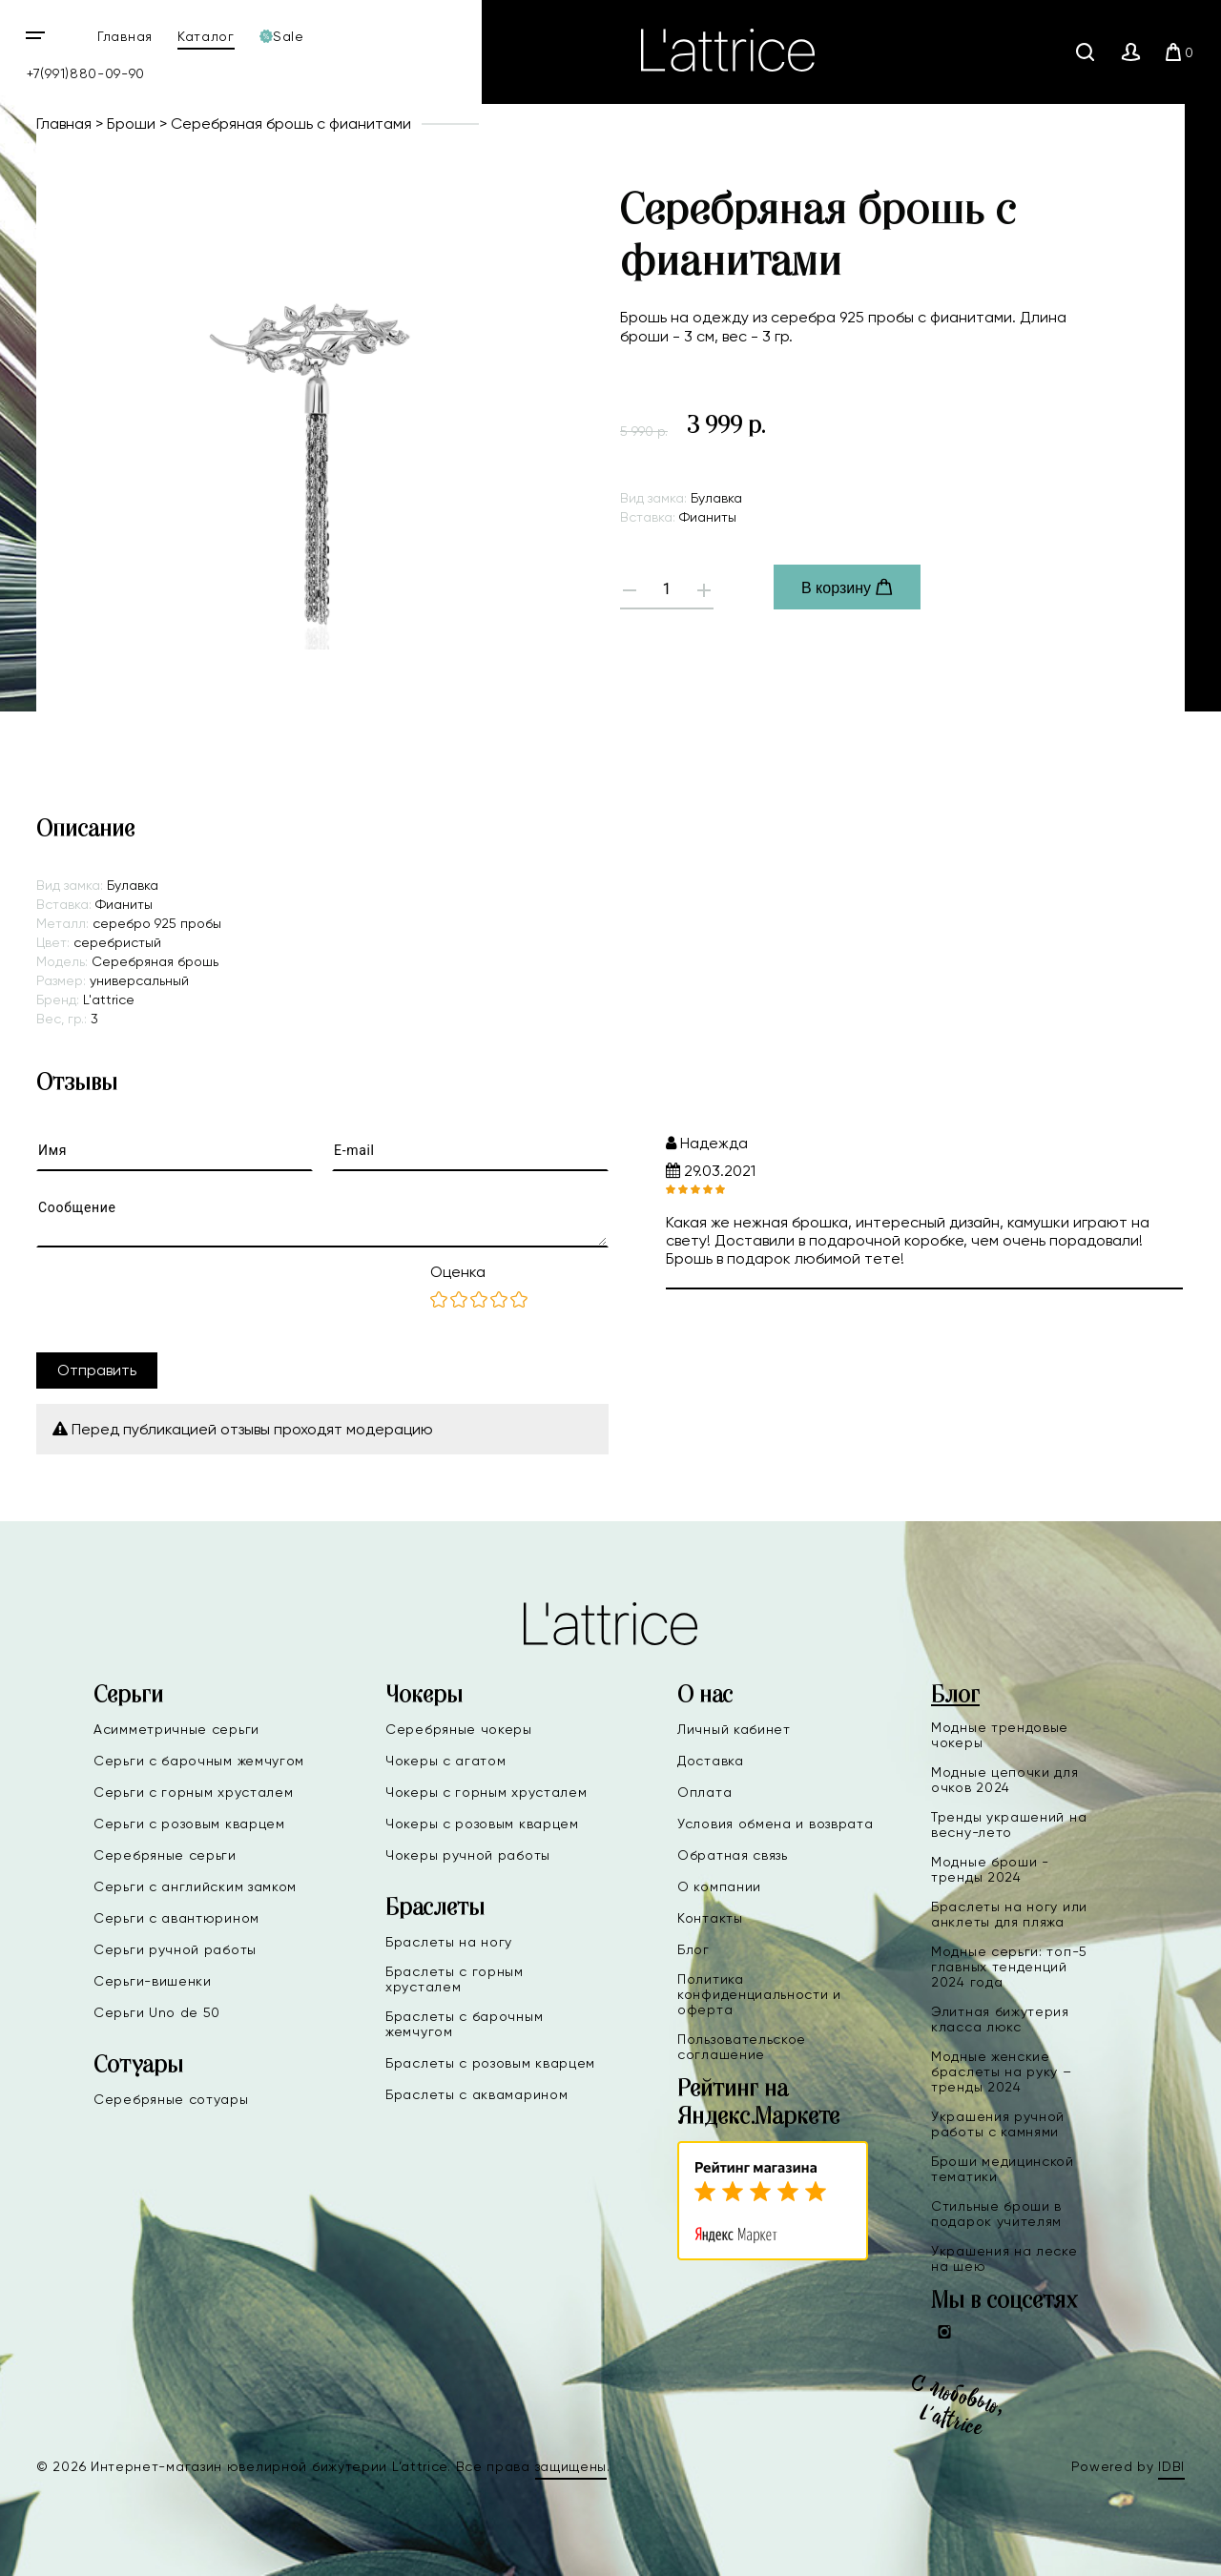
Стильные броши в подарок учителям (996, 2213)
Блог (693, 1949)
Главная (125, 36)
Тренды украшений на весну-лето (1008, 1824)
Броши (131, 123)
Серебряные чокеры (458, 1729)
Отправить (96, 1370)
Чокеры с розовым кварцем (482, 1823)
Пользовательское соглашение (741, 2046)
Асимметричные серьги (176, 1729)
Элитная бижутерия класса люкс (1000, 2019)
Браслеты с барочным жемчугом (464, 2024)
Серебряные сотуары (171, 2099)
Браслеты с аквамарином (476, 2094)
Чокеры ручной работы (467, 1855)
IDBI (1171, 2466)
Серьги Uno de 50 (156, 2012)
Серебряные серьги (165, 1855)
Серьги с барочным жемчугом (198, 1760)
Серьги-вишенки (152, 1981)
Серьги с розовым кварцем (189, 1823)
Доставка (710, 1760)
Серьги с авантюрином (176, 1918)
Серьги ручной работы (175, 1949)
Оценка (458, 1272)
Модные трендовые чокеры (999, 1735)
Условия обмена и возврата (775, 1823)
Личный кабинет (734, 1729)
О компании (719, 1886)
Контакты (710, 1918)
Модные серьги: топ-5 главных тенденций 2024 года (1009, 1966)
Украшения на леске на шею (1004, 2258)
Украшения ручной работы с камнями (998, 2124)
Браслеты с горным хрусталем (454, 1979)
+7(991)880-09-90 (86, 73)
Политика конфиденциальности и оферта (759, 1994)
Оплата (704, 1792)
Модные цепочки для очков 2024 (1005, 1779)
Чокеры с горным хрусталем (486, 1792)
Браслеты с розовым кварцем (490, 2063)
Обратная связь (732, 1855)
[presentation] (181, 1300)
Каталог (206, 36)
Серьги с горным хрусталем (193, 1792)
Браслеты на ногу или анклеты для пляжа (1009, 1914)
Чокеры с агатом (446, 1760)
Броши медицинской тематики (1002, 2169)
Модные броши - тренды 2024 (990, 1869)
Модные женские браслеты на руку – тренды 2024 (1001, 2071)
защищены (571, 2466)
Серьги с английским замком (195, 1886)
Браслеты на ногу (448, 1941)
